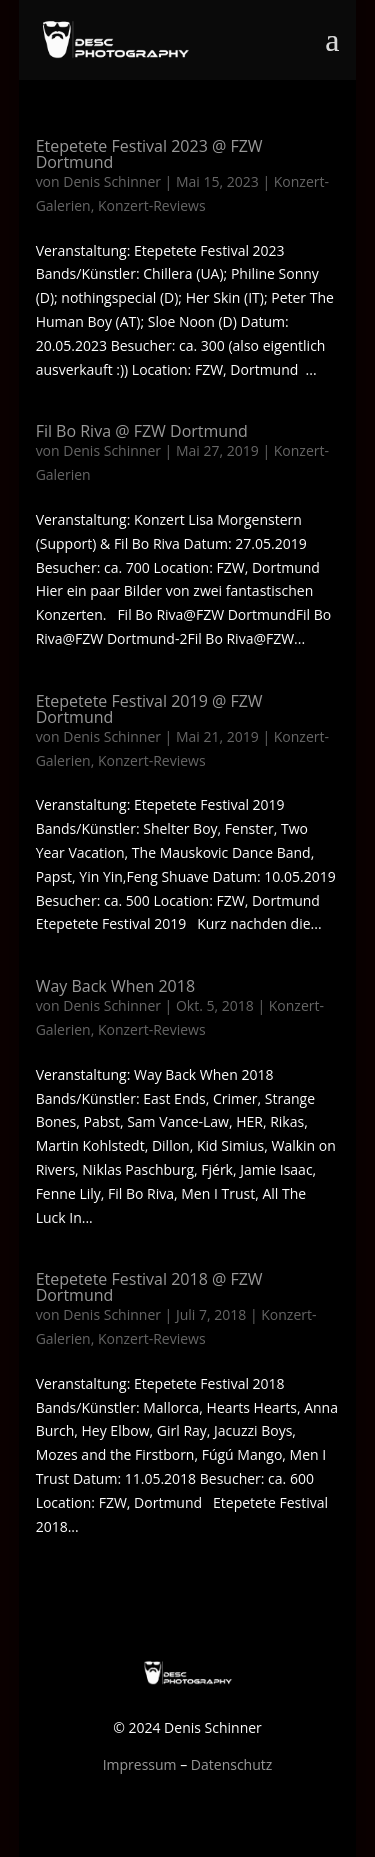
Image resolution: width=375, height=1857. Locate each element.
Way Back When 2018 (115, 986)
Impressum (140, 1764)
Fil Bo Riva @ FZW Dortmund (142, 431)
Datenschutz (231, 1764)
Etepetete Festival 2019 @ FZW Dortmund (149, 709)
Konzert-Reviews (152, 205)
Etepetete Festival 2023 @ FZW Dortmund (149, 154)
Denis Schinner (112, 181)
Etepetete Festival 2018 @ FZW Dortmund (149, 1287)
